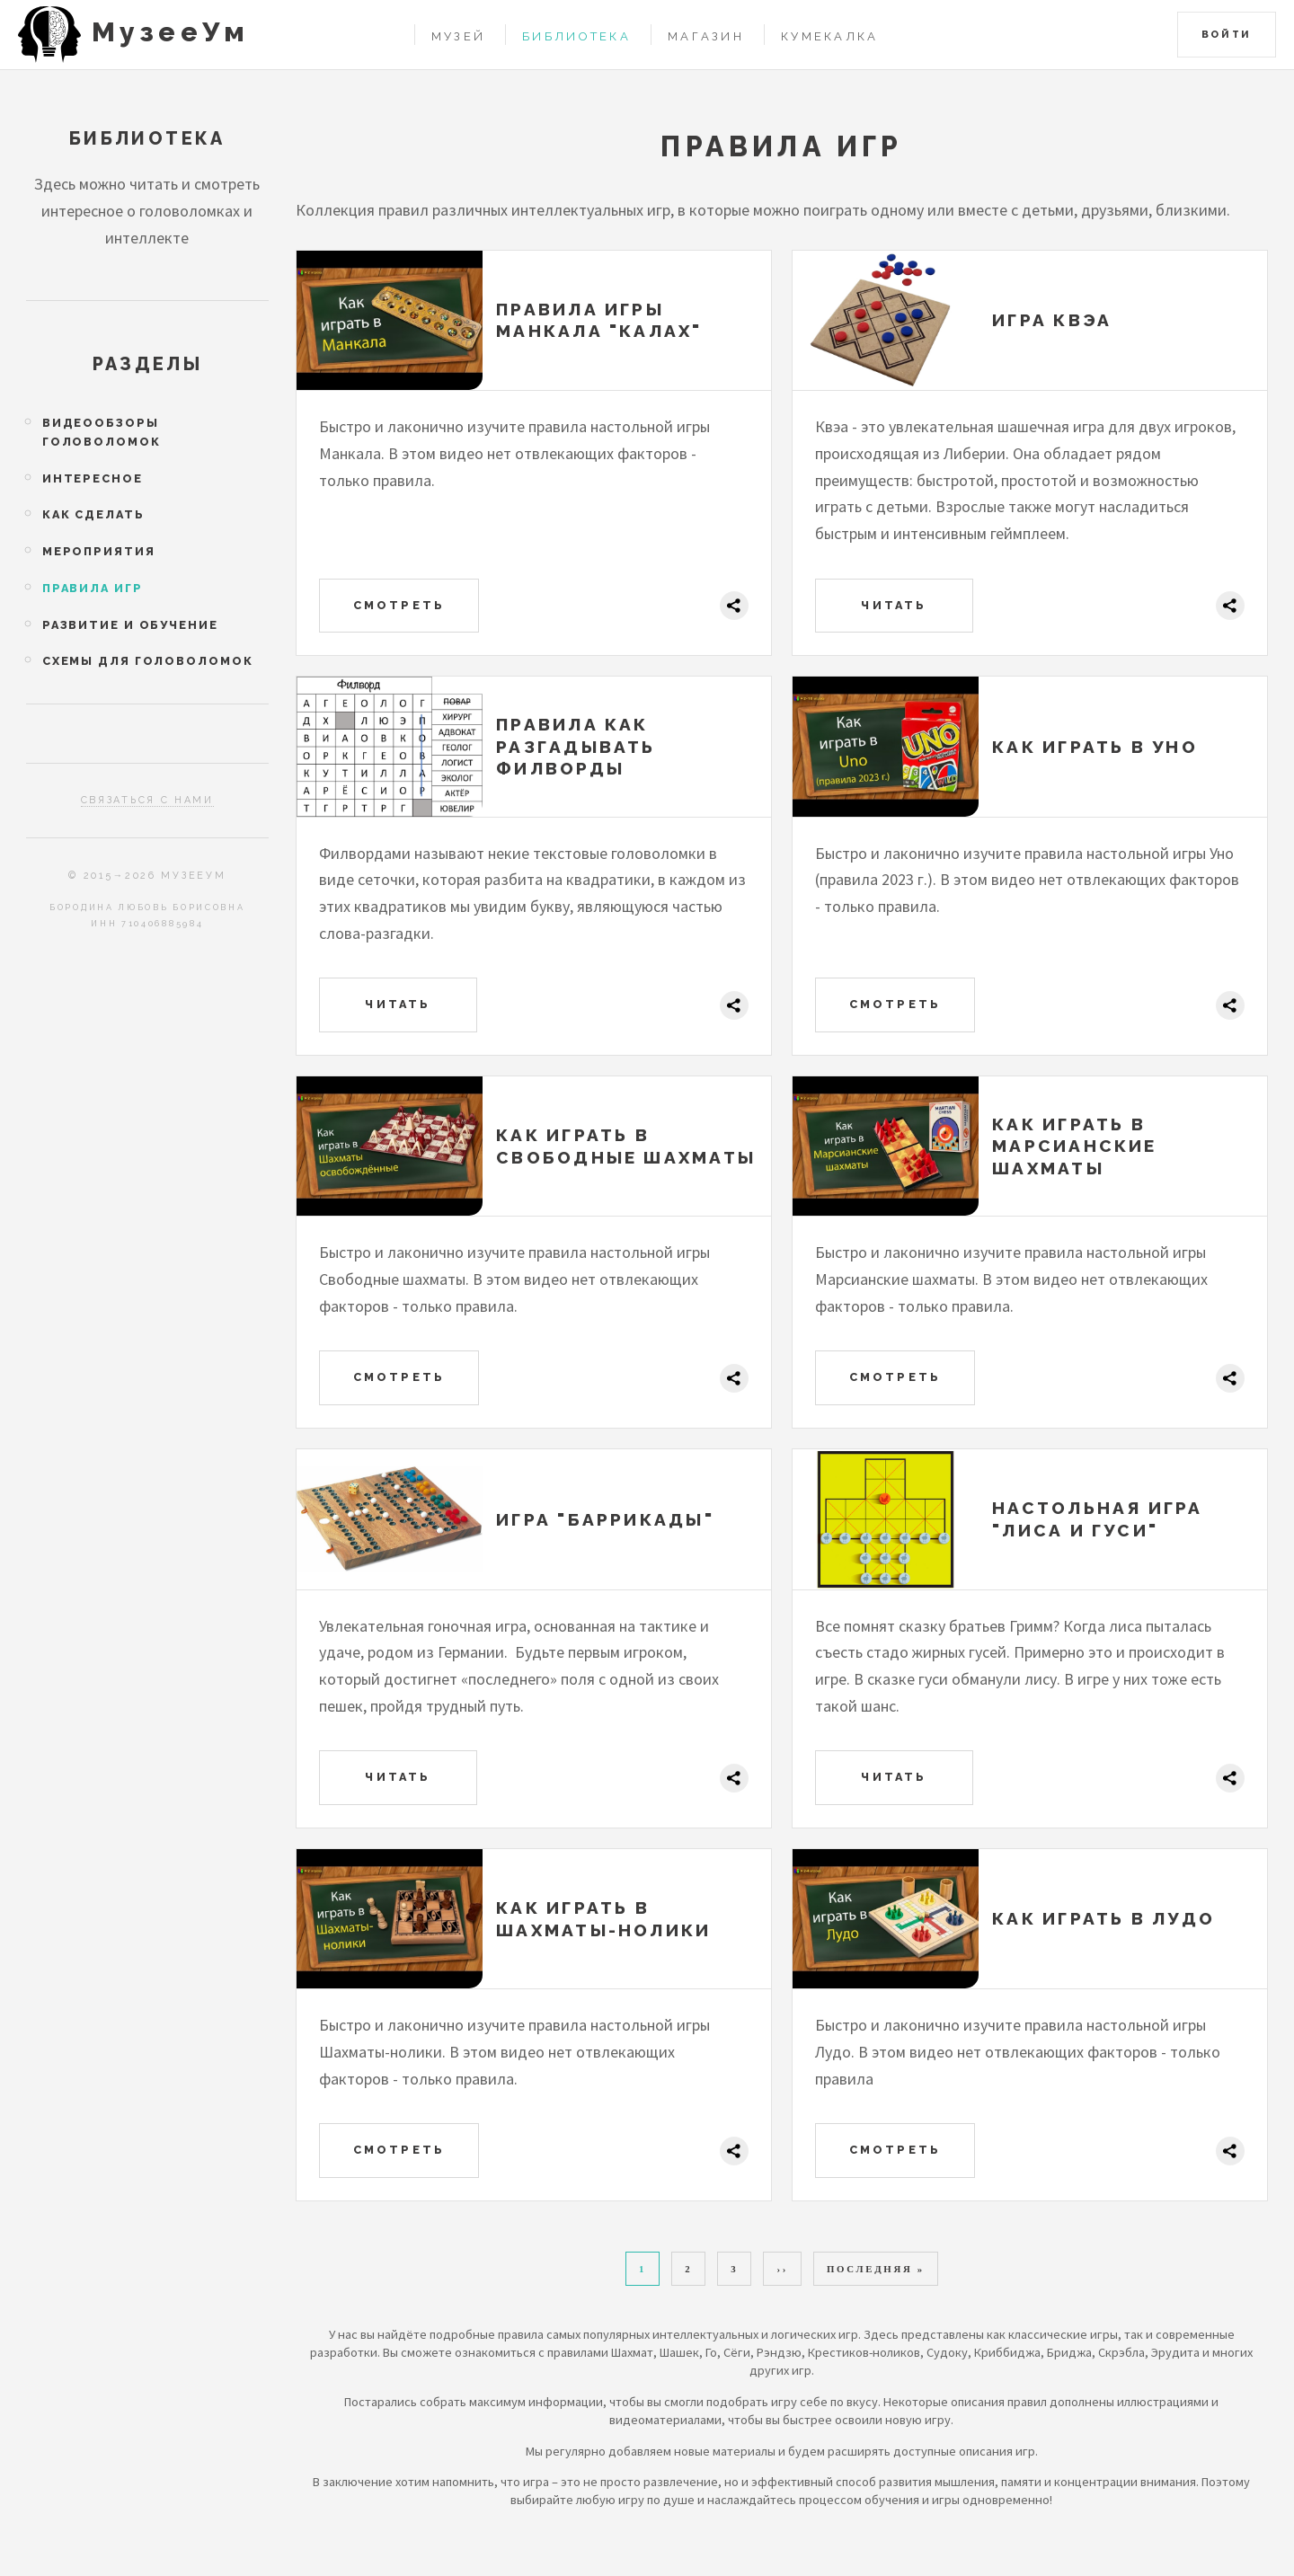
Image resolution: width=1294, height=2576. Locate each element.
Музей (458, 36)
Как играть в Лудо (1103, 1918)
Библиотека (576, 36)
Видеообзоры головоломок (101, 432)
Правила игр (92, 588)
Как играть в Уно (1095, 747)
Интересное (92, 478)
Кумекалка (830, 36)
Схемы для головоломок (147, 661)
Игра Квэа (1052, 320)
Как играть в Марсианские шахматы (1074, 1146)
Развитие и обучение (130, 625)
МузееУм (170, 32)
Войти (1227, 34)
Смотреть (399, 605)
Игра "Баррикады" (605, 1519)
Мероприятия (98, 551)
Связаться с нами (147, 800)
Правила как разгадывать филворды (576, 746)
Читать (893, 605)
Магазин (706, 36)
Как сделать (93, 514)
